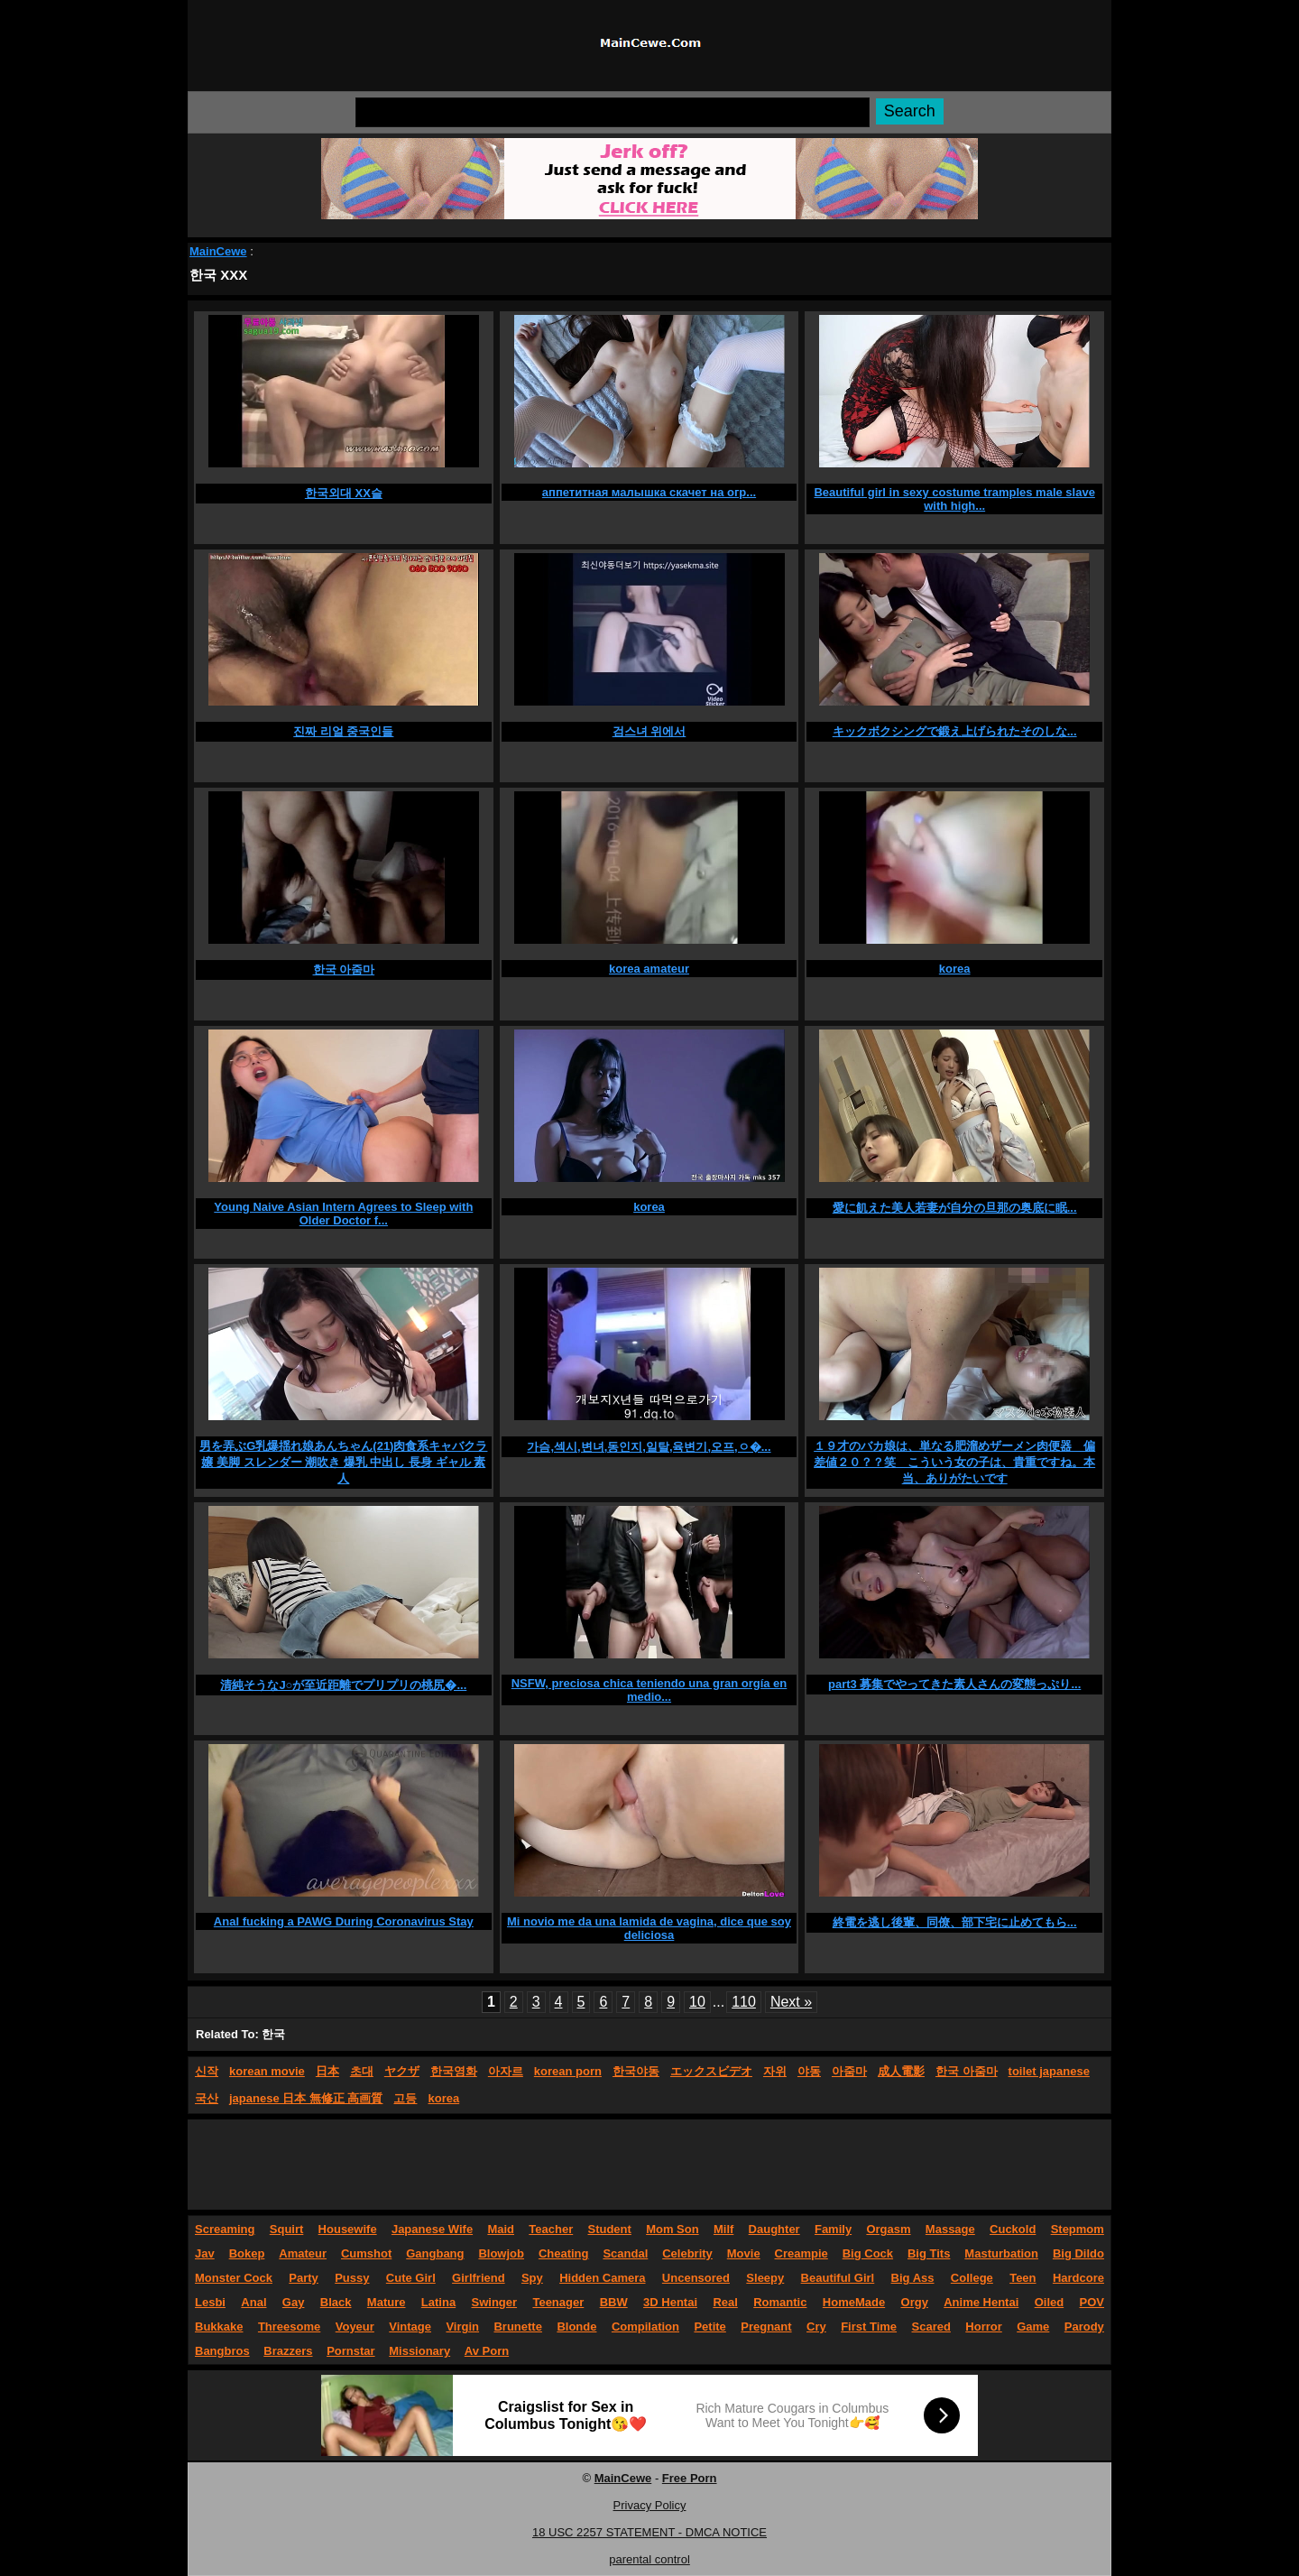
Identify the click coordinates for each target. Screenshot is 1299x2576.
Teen (1022, 2278)
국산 (206, 2098)
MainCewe (218, 251)
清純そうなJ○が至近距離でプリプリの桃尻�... (343, 1685)
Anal (253, 2302)
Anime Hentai (981, 2302)
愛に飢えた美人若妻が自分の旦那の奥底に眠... (955, 1207)
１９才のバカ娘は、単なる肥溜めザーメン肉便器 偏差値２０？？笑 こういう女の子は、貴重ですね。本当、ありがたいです (954, 1462)
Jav (205, 2253)
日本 (327, 2071)
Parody (1084, 2326)
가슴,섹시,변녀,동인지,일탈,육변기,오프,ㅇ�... (648, 1447)
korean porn (568, 2071)
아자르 (505, 2071)
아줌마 (849, 2071)
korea (955, 968)
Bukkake (219, 2326)
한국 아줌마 (344, 969)
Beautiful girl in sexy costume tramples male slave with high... (954, 498)
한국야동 (636, 2071)
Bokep (247, 2253)
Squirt (287, 2229)
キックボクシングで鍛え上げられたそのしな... (955, 731)
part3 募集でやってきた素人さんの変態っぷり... (954, 1684)
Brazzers (287, 2351)
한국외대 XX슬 (343, 493)
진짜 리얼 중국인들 (343, 731)
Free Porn (689, 2478)
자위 (775, 2071)
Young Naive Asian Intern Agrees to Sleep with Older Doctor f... (343, 1213)
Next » (791, 2001)
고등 (405, 2098)
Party (303, 2278)
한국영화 (453, 2071)
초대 (361, 2071)
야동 (809, 2071)
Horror (983, 2326)
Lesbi (210, 2302)
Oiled (1049, 2302)
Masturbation (1001, 2253)
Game (1033, 2326)
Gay (293, 2302)
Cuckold (1013, 2229)
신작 (206, 2071)
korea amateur (649, 968)
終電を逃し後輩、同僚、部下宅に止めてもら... (955, 1922)
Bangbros (222, 2351)
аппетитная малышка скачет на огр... (649, 492)
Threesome (289, 2326)
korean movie (267, 2071)
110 (744, 2001)
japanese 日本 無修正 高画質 (305, 2098)
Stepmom (1077, 2229)
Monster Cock (233, 2278)
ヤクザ (401, 2071)
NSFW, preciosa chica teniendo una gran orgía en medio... (649, 1689)
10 (697, 2001)
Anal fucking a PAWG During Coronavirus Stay (344, 1921)
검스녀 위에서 (649, 731)
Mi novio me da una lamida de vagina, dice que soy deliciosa (649, 1928)
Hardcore (1078, 2278)
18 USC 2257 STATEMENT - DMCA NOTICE (649, 2532)
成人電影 (901, 2071)
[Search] (612, 112)
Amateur (303, 2253)
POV (1092, 2302)
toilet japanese (1049, 2071)
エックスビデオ (711, 2071)
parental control (649, 2559)
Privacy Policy (649, 2505)
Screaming (224, 2229)
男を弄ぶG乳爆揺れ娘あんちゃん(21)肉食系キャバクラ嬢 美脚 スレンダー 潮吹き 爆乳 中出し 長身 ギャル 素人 (343, 1462)
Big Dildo (1078, 2253)
